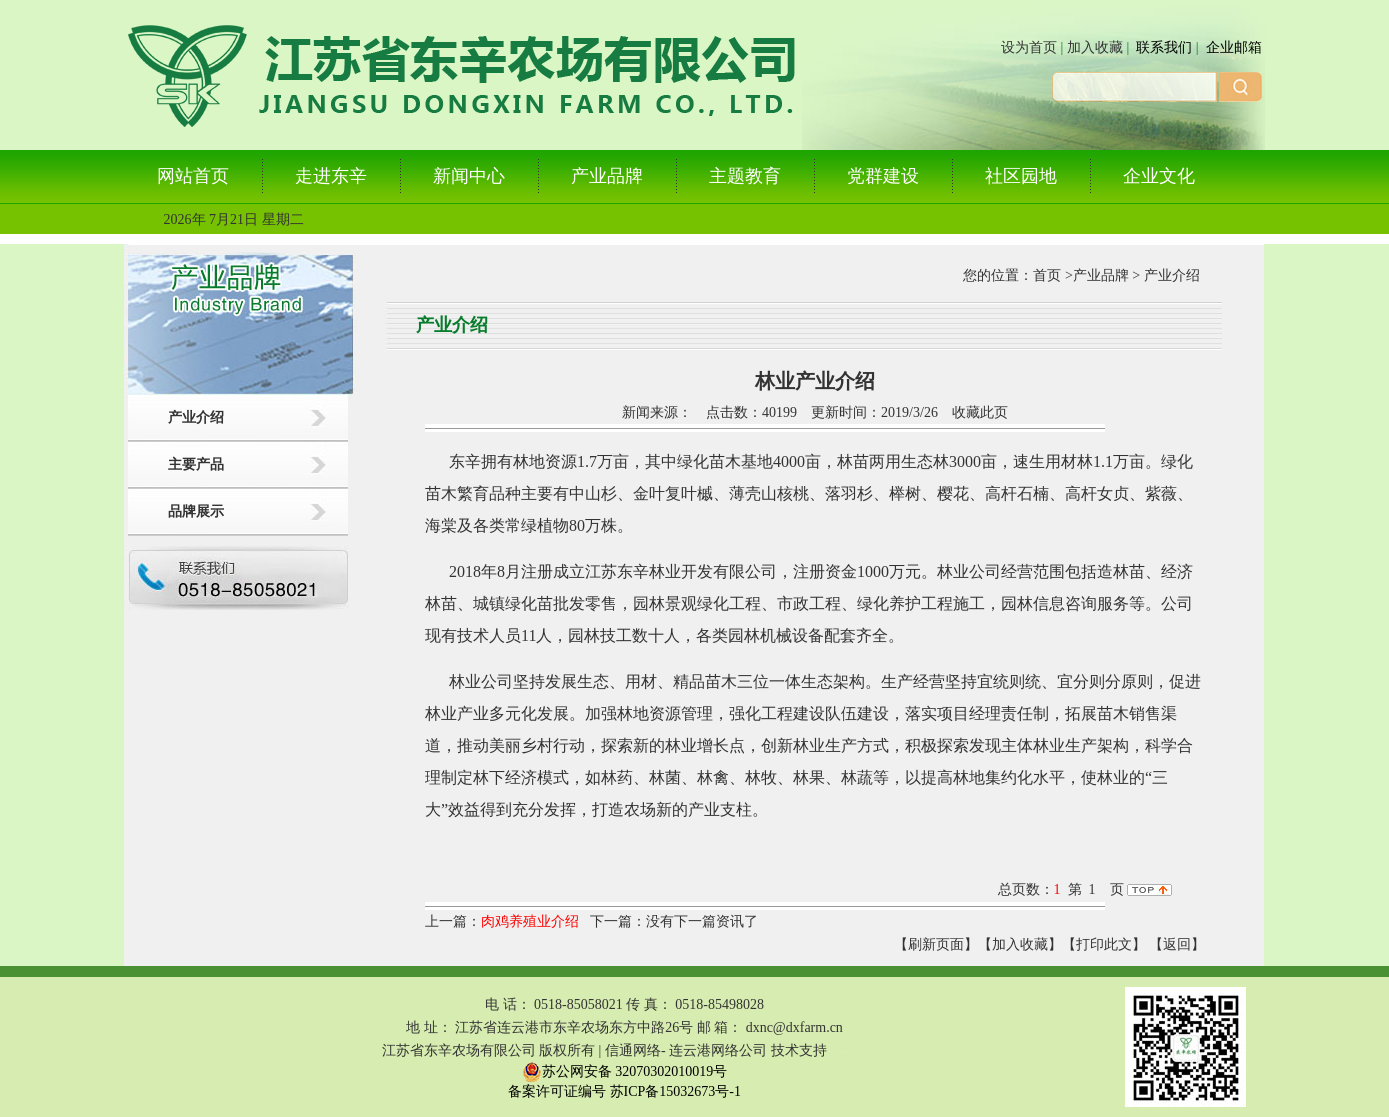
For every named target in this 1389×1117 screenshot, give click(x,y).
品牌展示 (196, 511)
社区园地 (1021, 176)
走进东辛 (331, 176)
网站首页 (193, 176)
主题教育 (745, 176)
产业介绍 (196, 417)
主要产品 (196, 464)
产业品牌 (607, 176)
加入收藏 (1095, 47)
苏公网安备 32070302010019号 (625, 1072)
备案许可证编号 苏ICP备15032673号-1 (624, 1091)
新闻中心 (469, 176)
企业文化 (1159, 176)
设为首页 (1029, 47)
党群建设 (883, 176)
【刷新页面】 (936, 944)
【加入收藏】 (1020, 944)
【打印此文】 (1104, 944)
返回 (1177, 944)
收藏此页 (980, 412)
